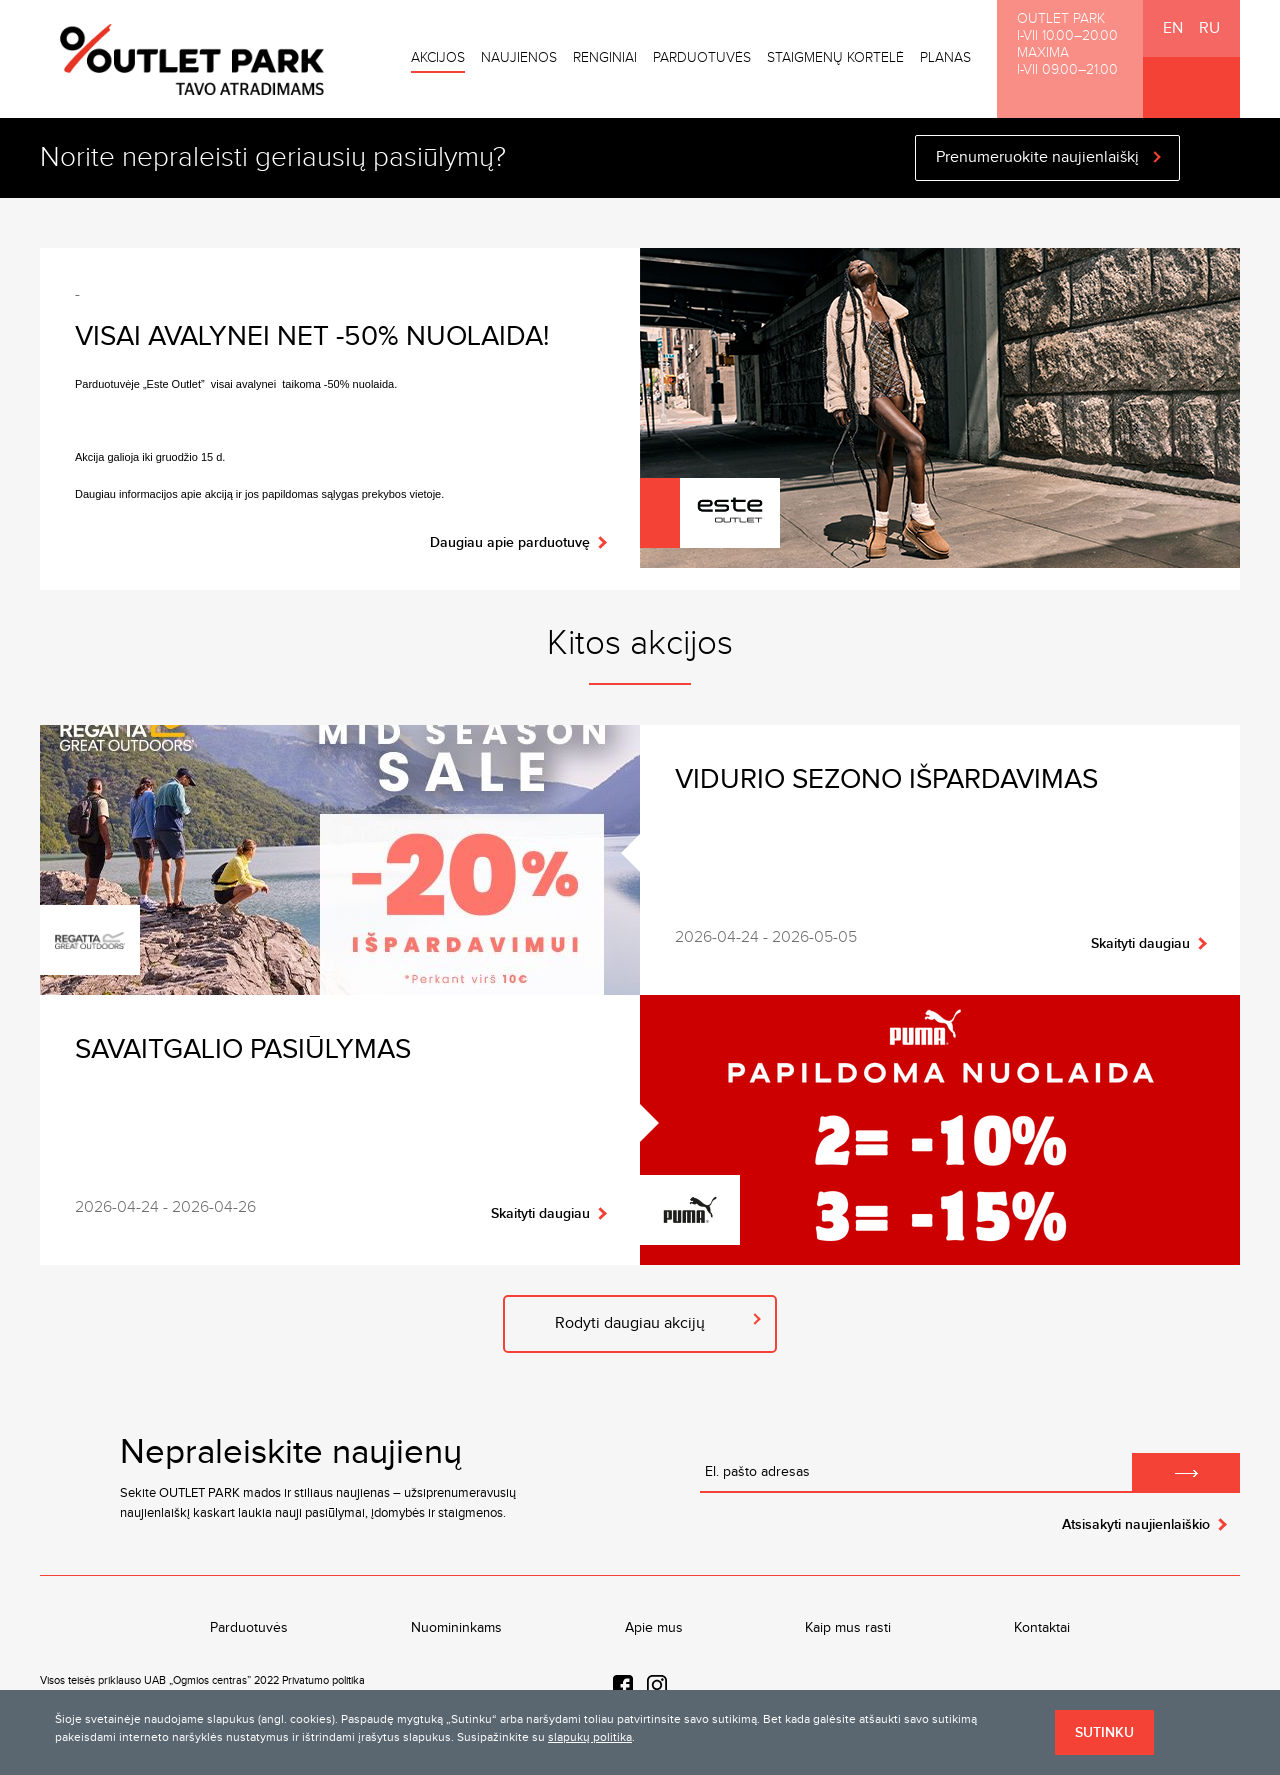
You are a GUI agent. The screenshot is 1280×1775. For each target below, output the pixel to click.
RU (1209, 28)
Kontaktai (1042, 1628)
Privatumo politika (323, 1680)
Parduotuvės (702, 58)
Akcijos (438, 58)
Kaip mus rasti (848, 1628)
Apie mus (654, 1628)
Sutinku (1104, 1732)
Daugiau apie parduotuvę (510, 542)
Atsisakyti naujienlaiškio (1136, 1524)
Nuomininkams (456, 1628)
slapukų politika (590, 1737)
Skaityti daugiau (1140, 943)
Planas (945, 58)
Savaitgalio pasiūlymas (243, 1049)
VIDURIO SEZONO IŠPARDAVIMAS (886, 779)
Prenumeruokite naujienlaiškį (1037, 157)
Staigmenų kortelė (835, 58)
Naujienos (519, 58)
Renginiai (605, 58)
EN (1173, 28)
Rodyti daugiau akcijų (630, 1323)
